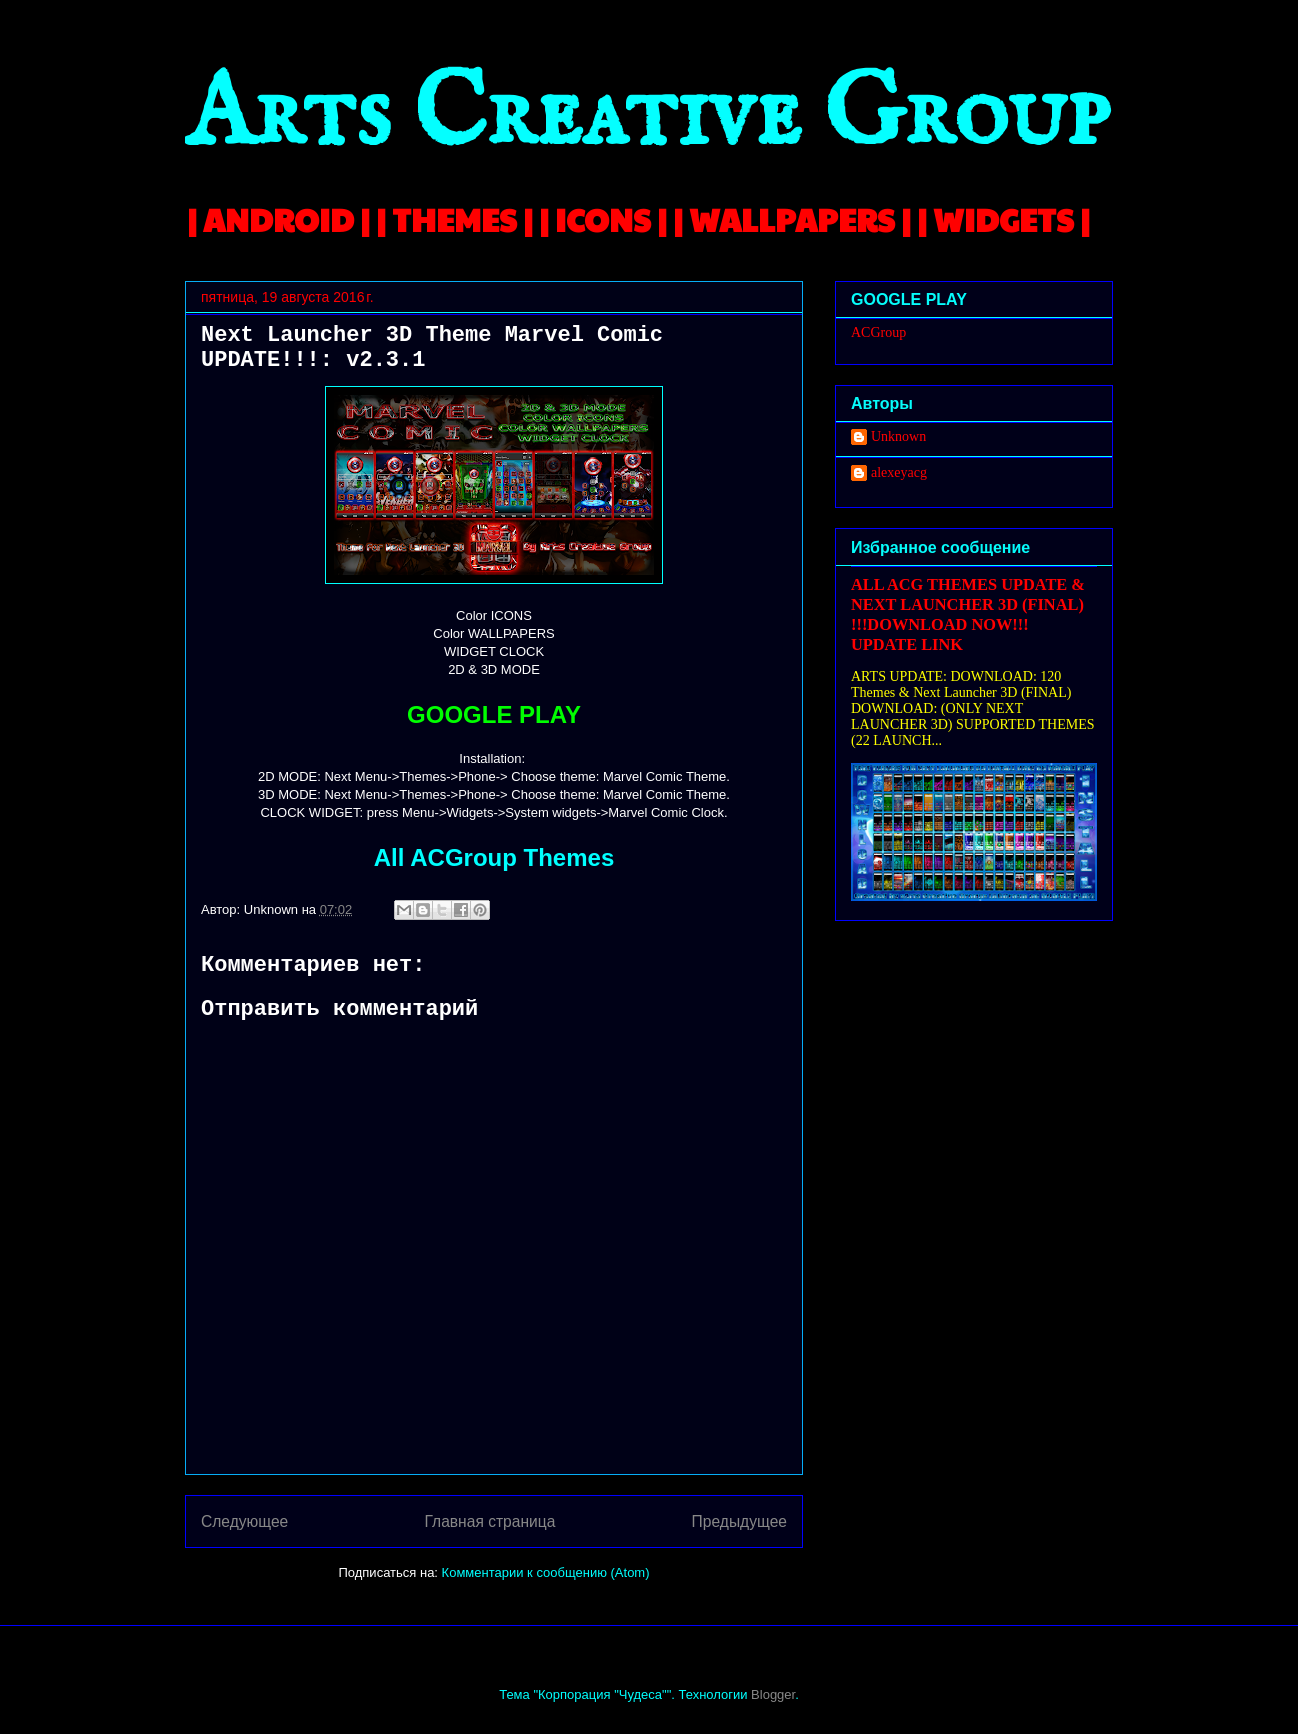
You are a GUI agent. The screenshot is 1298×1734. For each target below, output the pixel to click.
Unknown (898, 436)
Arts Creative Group (647, 116)
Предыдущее (739, 1521)
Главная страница (489, 1521)
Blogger (773, 1694)
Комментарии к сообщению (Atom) (546, 1572)
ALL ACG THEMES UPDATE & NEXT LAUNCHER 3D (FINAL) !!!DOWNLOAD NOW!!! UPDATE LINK (968, 614)
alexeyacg (899, 472)
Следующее (244, 1521)
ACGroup (878, 332)
